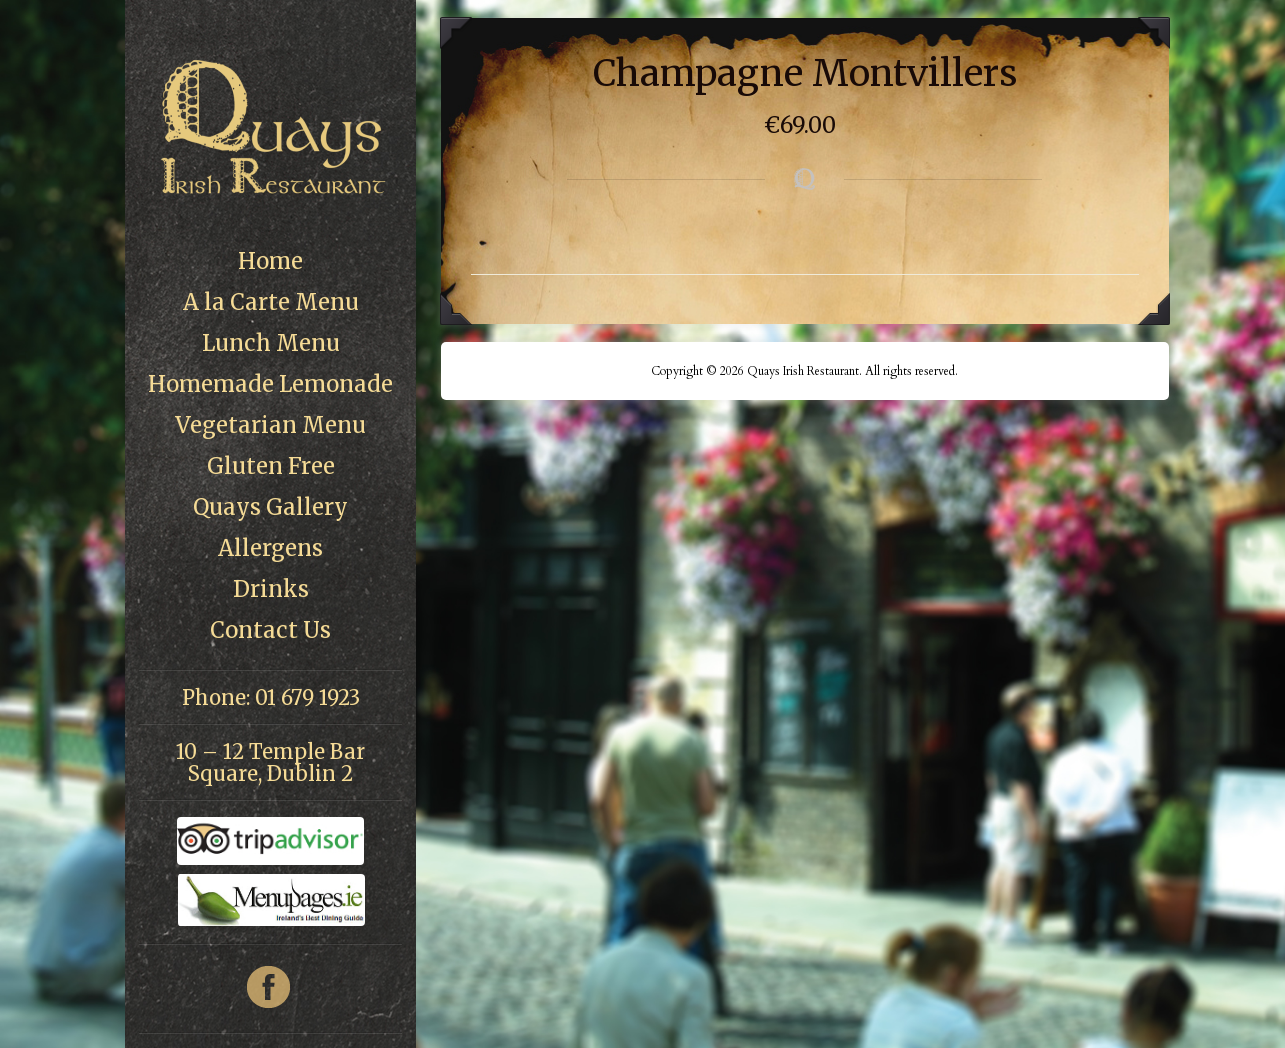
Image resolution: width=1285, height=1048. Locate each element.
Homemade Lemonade (270, 384)
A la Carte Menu (271, 302)
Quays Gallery (270, 507)
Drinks (271, 589)
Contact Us (270, 630)
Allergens (270, 548)
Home (270, 261)
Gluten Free (271, 466)
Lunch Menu (271, 343)
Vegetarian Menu (270, 425)
